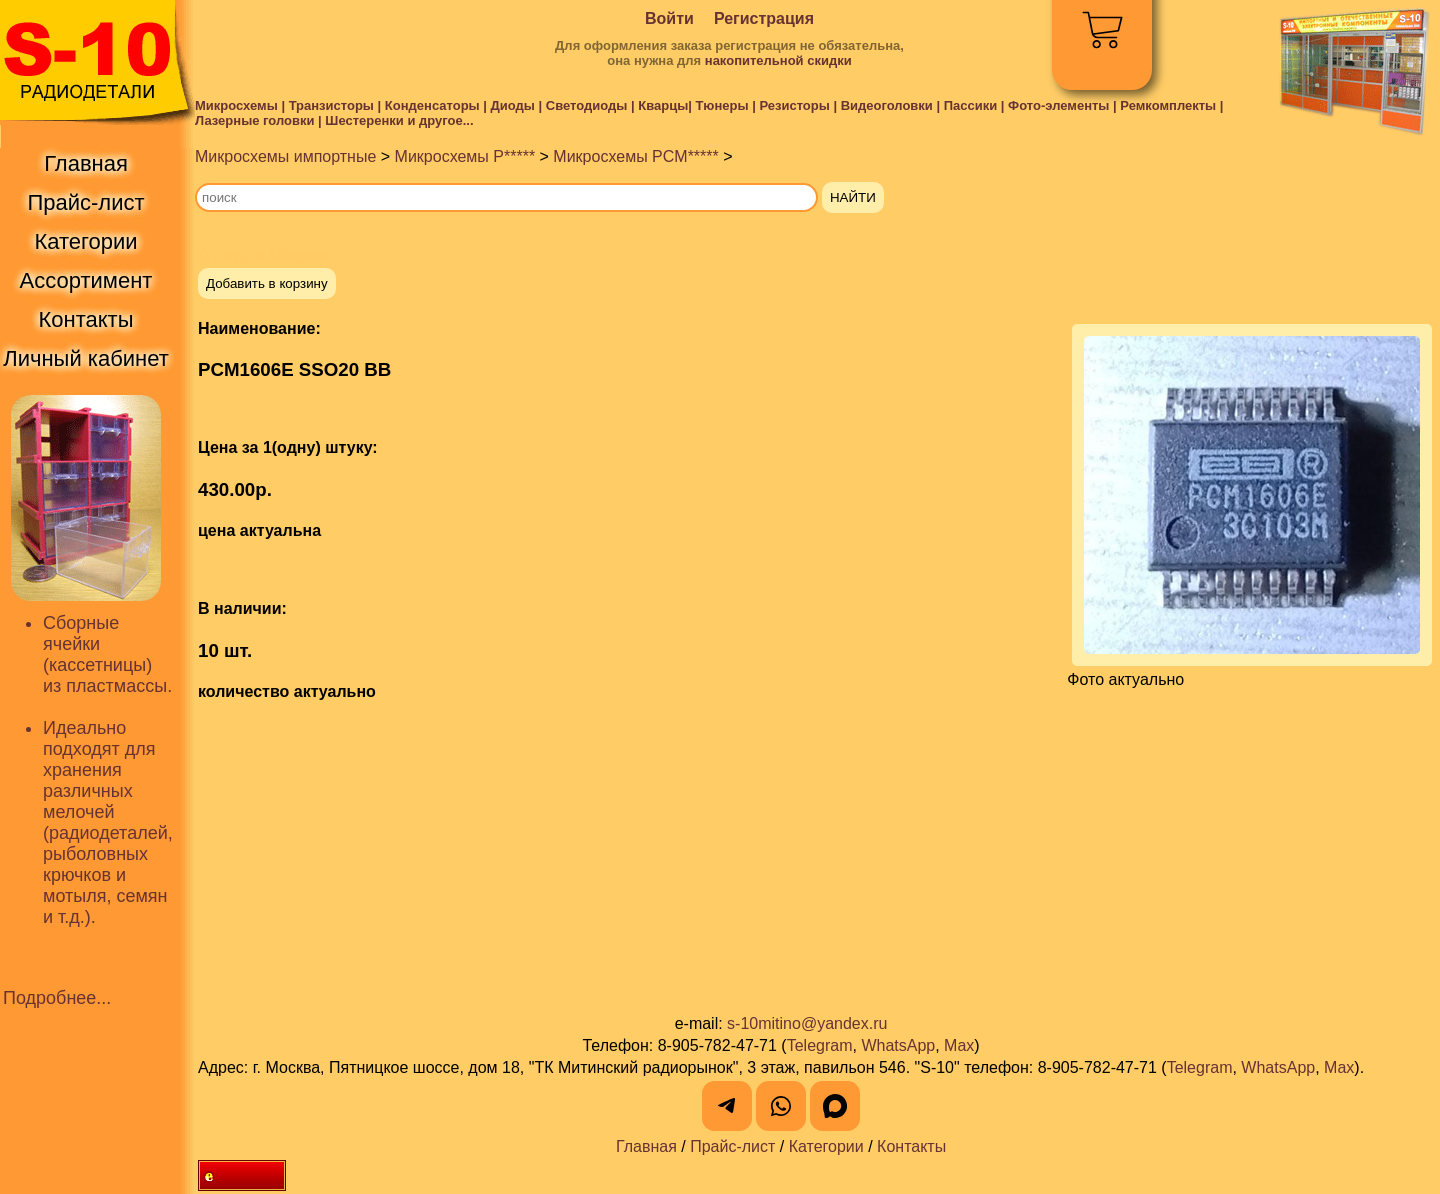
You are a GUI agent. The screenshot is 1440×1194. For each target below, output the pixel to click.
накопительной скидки (778, 60)
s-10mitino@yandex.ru (807, 1023)
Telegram (820, 1045)
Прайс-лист (732, 1146)
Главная (646, 1146)
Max (959, 1045)
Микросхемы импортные (285, 156)
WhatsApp (898, 1045)
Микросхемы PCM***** (635, 156)
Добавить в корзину (267, 283)
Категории (826, 1146)
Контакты (911, 1146)
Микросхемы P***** (465, 156)
